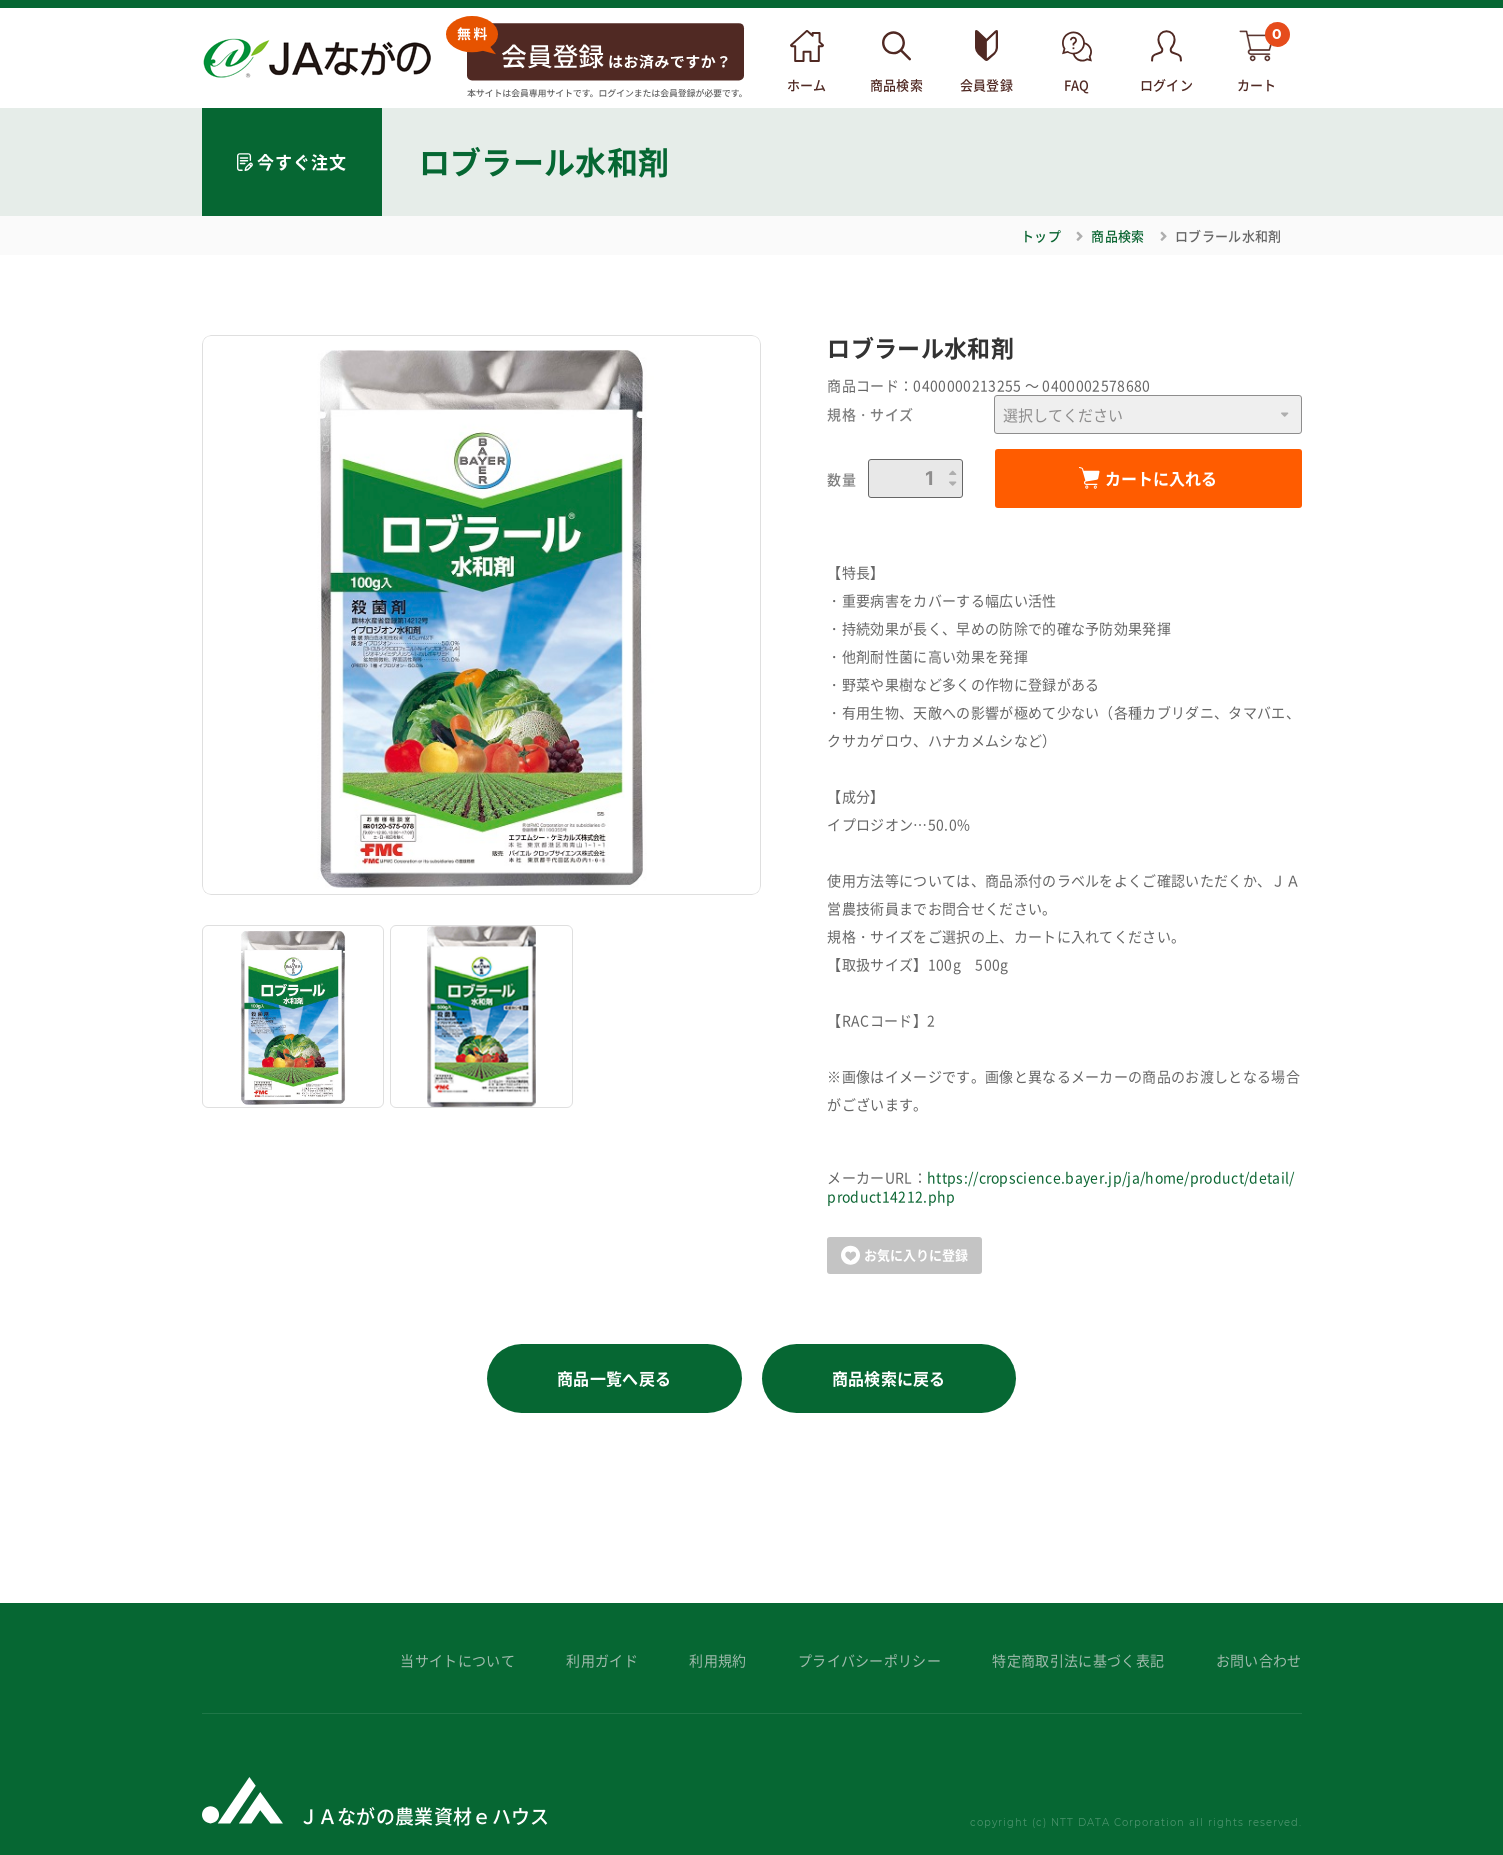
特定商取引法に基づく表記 (1078, 1660)
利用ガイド (602, 1660)
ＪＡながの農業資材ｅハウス (424, 1815)
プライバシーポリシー (869, 1660)
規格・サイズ (870, 414)
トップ (1041, 235)
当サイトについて (457, 1660)
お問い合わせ (1259, 1660)
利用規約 (717, 1660)
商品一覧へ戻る (614, 1378)
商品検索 (1117, 235)
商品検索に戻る (889, 1378)
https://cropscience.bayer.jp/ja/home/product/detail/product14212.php (1060, 1187)
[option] (482, 615)
